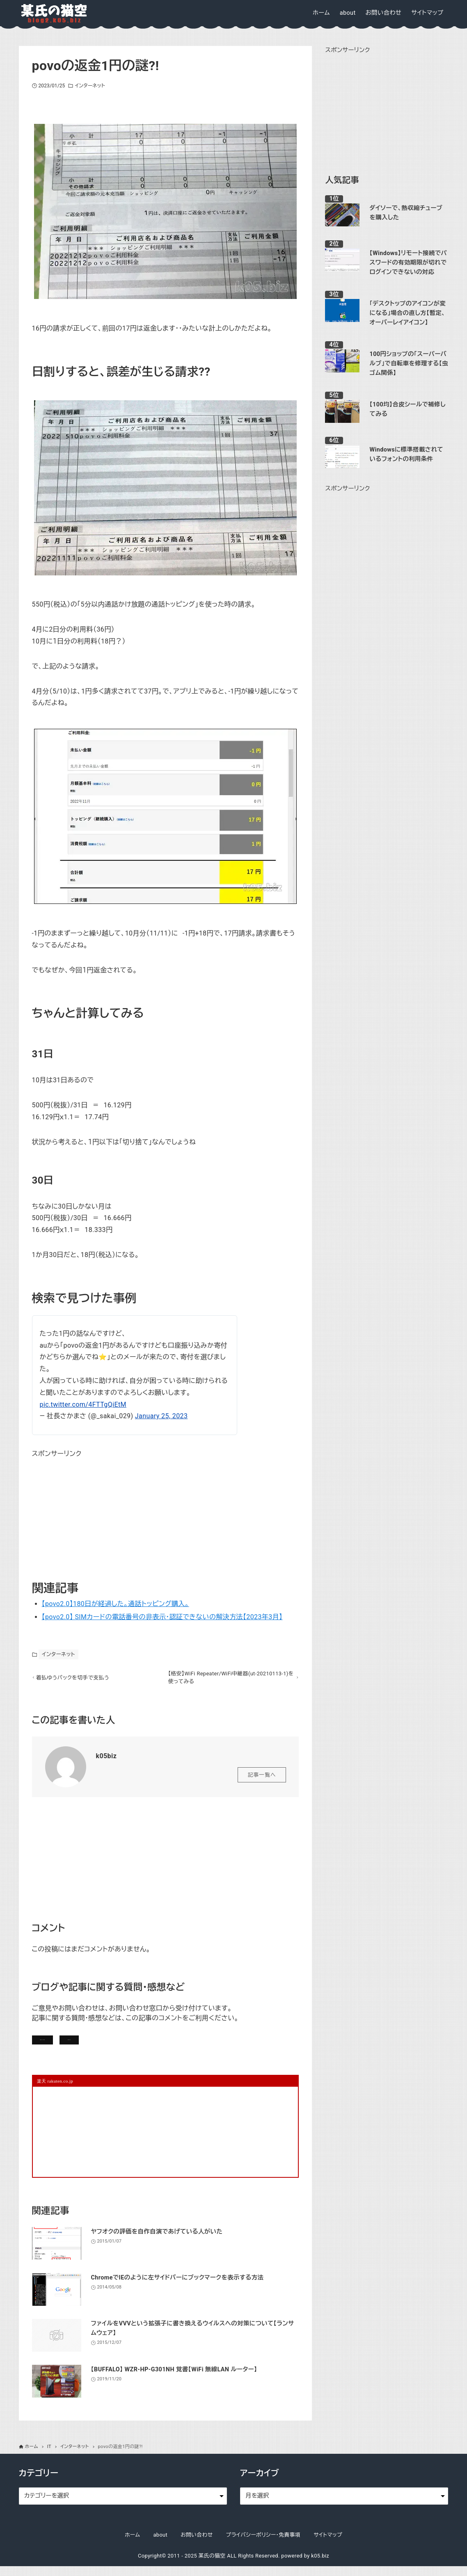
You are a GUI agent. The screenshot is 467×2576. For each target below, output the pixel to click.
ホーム (132, 2544)
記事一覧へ (262, 1778)
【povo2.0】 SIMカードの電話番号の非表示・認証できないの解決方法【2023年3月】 (162, 1617)
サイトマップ (328, 2544)
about (160, 2544)
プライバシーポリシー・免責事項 (263, 2544)
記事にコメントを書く (71, 2045)
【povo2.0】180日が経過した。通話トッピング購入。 (115, 1604)
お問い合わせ (145, 2045)
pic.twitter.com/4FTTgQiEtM (83, 1404)
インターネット (90, 86)
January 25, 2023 (161, 1416)
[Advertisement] (93, 1511)
